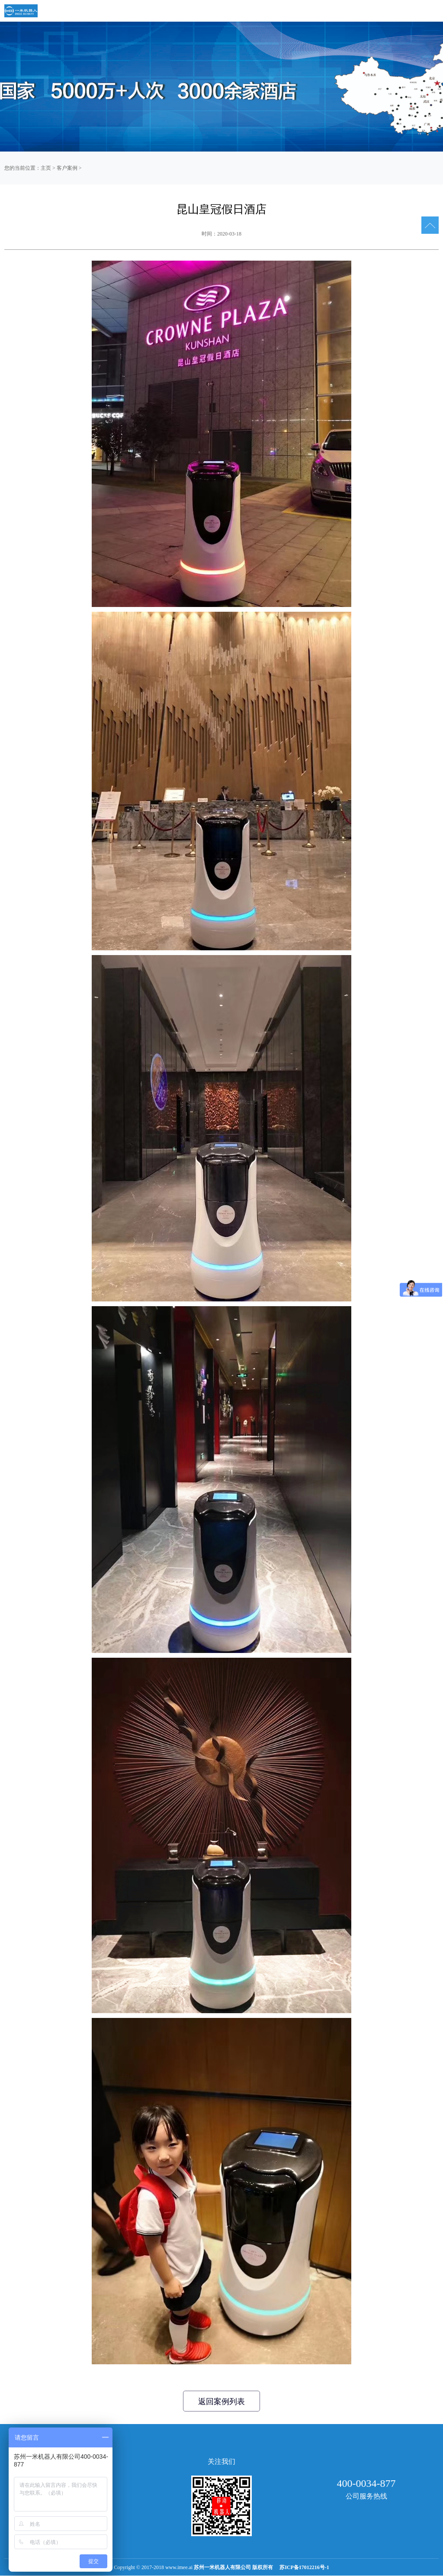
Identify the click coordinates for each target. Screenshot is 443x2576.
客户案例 (67, 168)
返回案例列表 (221, 2401)
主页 (46, 168)
